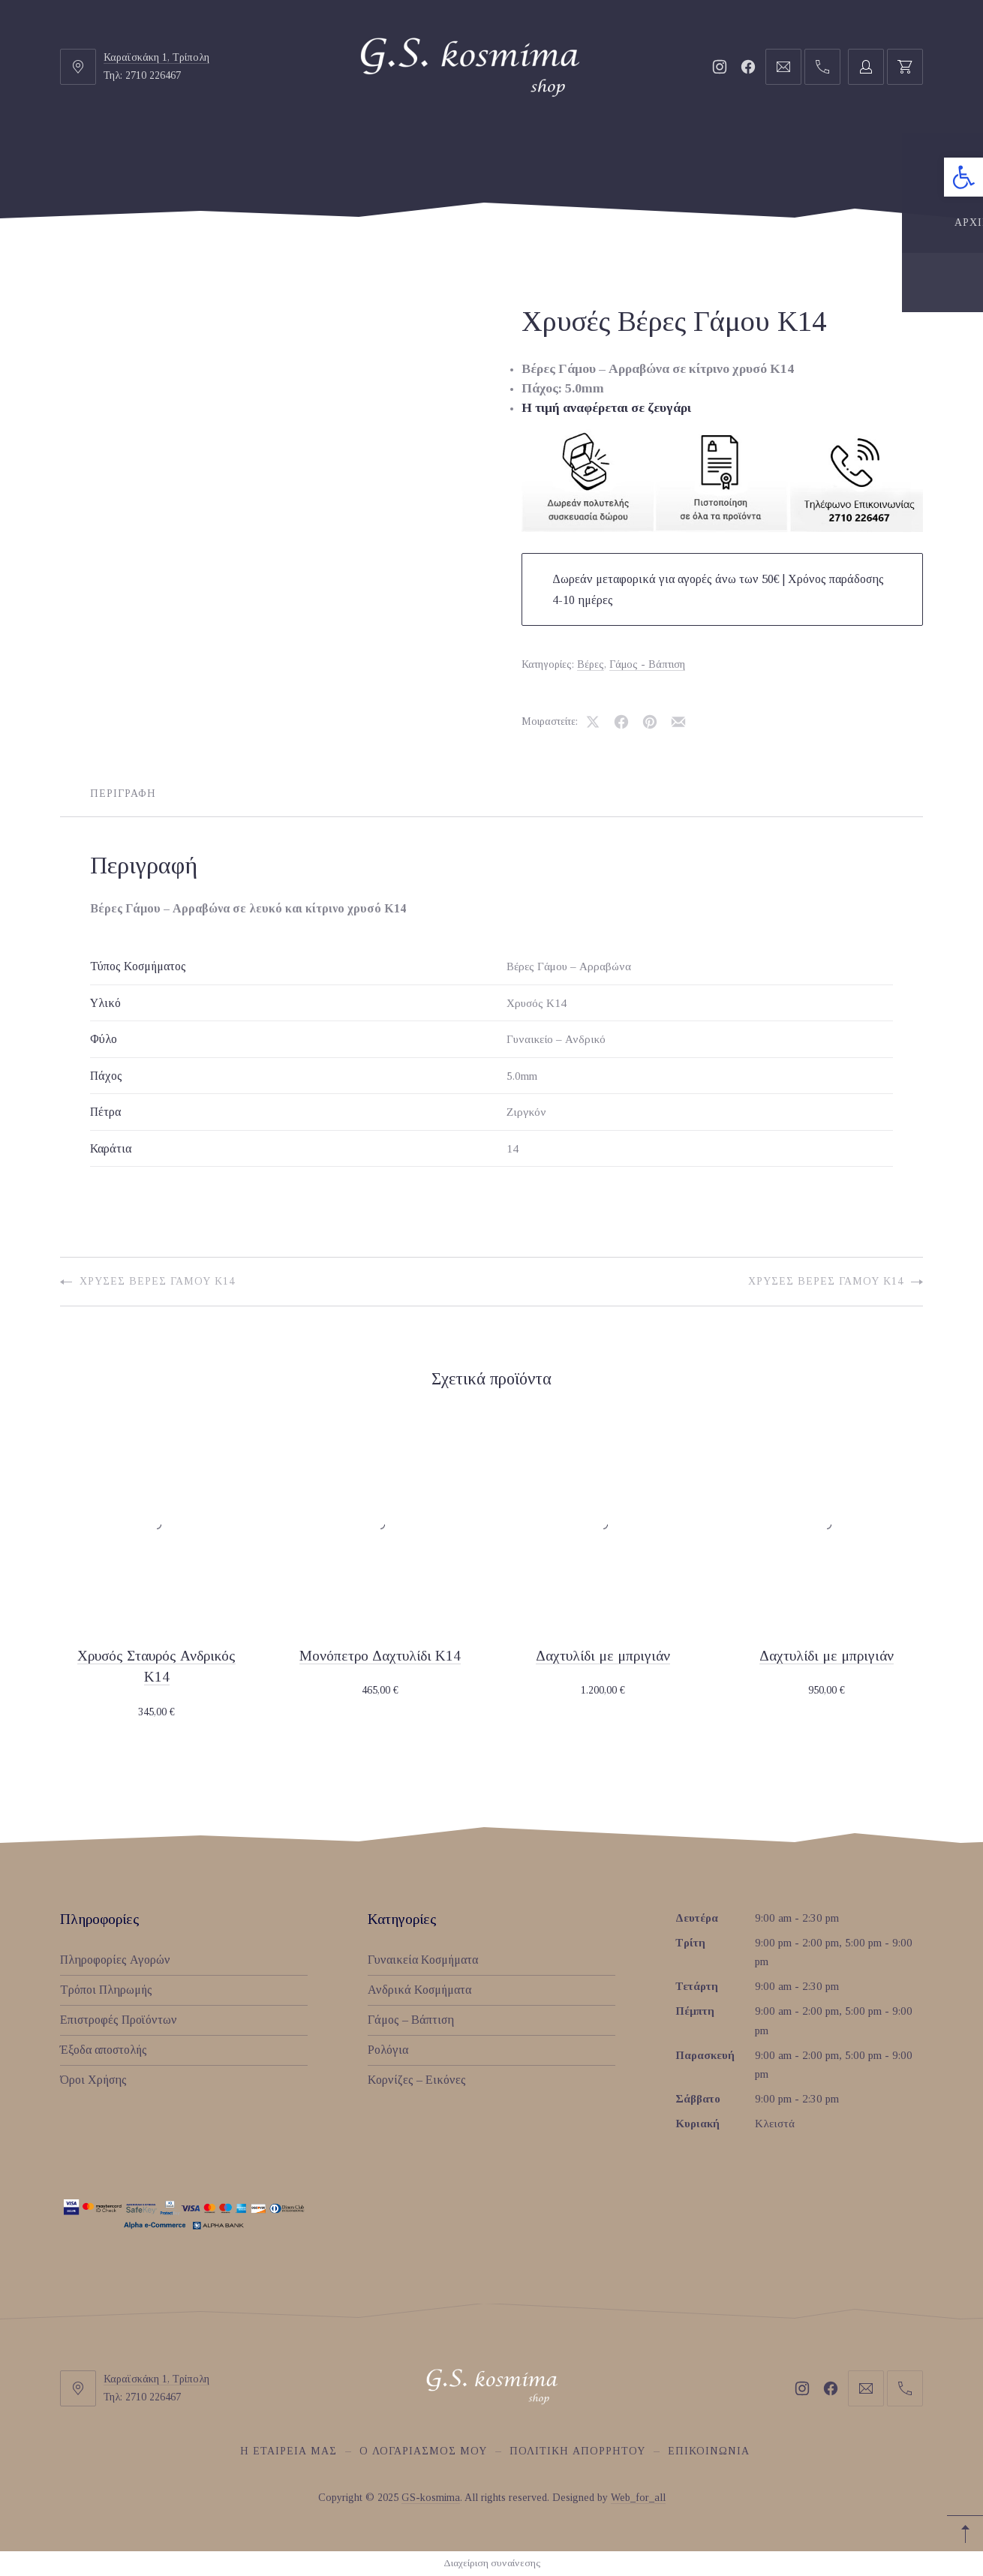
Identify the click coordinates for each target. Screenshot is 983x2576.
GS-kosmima (430, 2497)
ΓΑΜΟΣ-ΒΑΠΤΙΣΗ (580, 162)
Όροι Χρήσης (93, 2079)
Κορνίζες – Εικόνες (417, 2079)
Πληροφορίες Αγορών (115, 1959)
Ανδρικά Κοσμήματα (419, 1989)
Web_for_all (638, 2497)
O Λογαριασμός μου (423, 2451)
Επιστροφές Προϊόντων (118, 2019)
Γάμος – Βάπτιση (411, 2019)
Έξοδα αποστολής (103, 2049)
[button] (963, 177)
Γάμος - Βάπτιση (647, 664)
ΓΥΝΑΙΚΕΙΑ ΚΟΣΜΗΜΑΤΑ (261, 162)
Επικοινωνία (709, 2451)
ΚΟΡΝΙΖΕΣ (773, 162)
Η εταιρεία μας (288, 2451)
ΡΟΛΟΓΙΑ (686, 162)
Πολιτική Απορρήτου (577, 2451)
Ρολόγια (388, 2049)
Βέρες (590, 664)
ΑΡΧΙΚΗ (135, 162)
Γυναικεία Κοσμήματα (423, 1959)
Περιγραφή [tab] (123, 793)
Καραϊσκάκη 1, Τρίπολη (156, 57)
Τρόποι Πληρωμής (106, 1989)
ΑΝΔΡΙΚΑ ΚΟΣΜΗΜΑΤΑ (431, 162)
